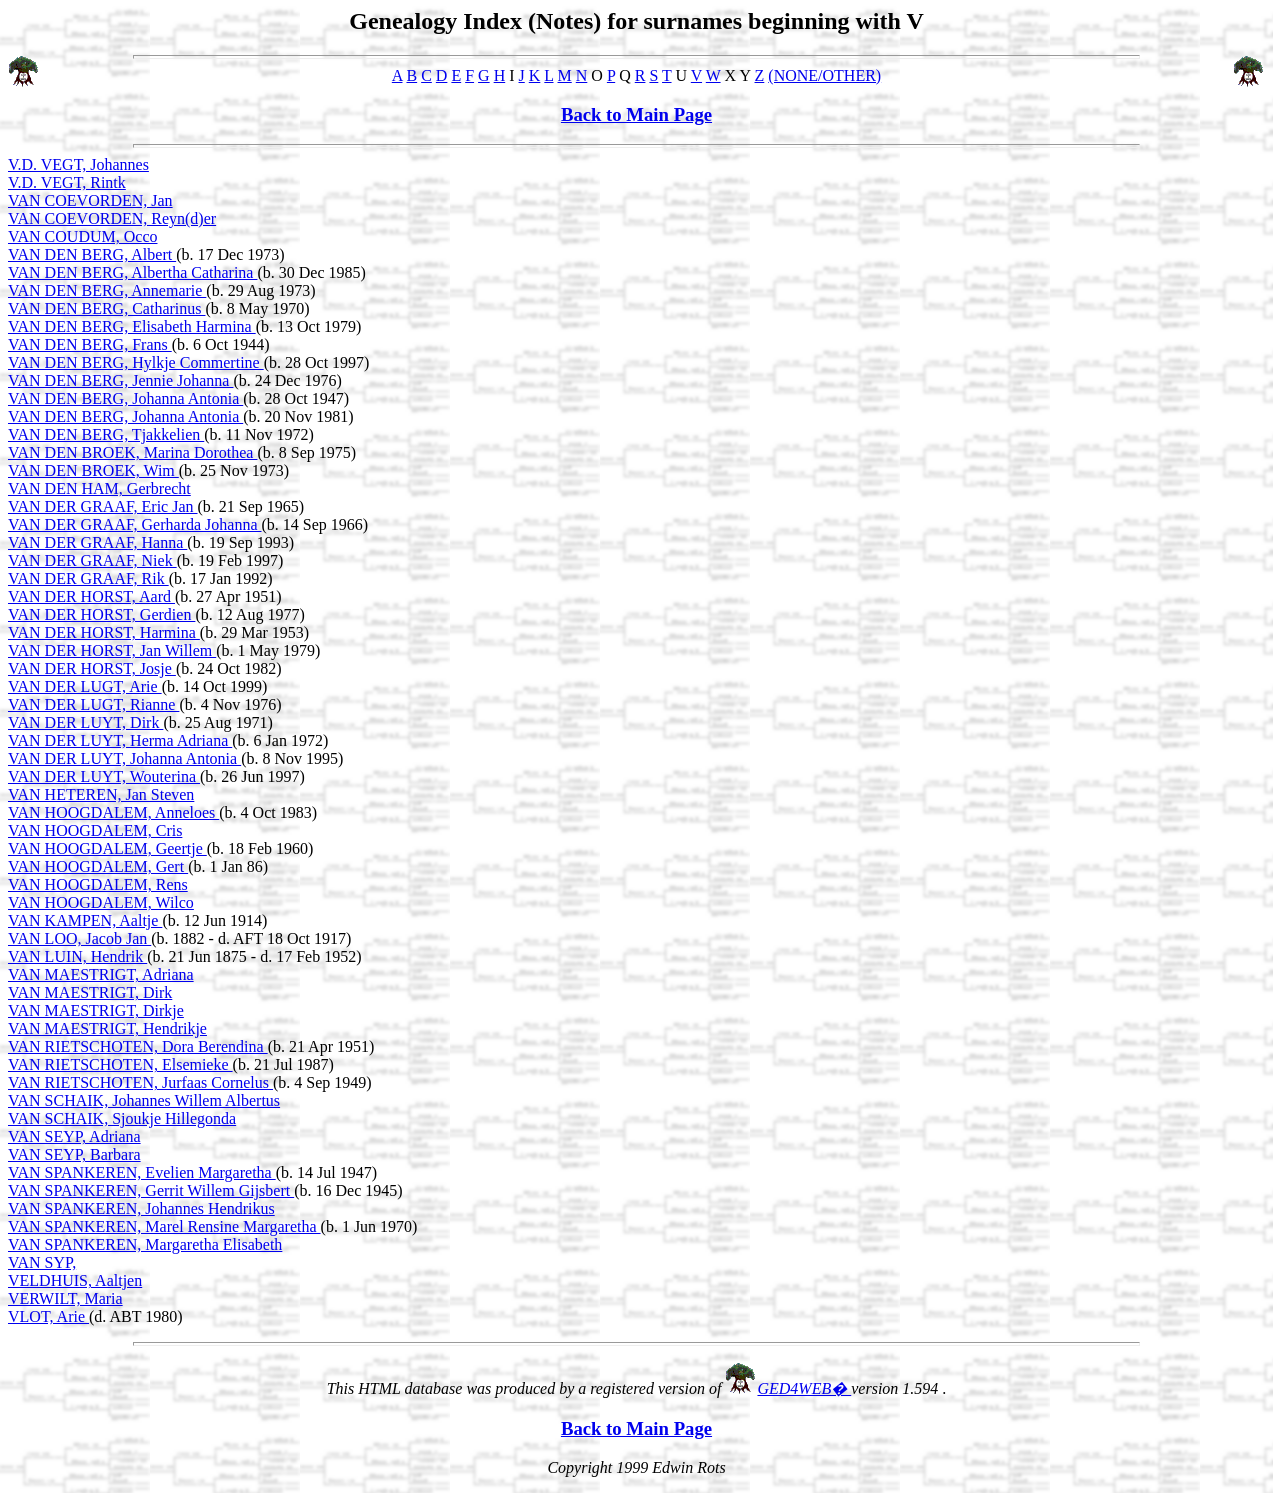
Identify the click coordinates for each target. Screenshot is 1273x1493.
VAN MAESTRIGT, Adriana (101, 974)
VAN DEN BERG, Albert (92, 254)
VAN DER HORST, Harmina (104, 632)
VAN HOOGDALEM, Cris (95, 830)
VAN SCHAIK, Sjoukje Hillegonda (122, 1118)
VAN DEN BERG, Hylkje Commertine (136, 362)
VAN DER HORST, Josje (92, 668)
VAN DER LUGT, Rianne (93, 704)
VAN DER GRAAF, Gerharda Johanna (135, 524)
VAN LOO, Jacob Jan (79, 938)
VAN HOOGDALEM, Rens (98, 884)
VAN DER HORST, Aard (91, 596)
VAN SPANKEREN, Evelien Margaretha (142, 1172)
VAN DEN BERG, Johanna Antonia (125, 398)
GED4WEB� (804, 1388)
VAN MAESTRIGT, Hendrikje (107, 1028)
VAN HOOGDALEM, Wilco (101, 902)
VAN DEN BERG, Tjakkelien (106, 434)
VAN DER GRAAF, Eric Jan (103, 506)
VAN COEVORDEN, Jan (90, 200)
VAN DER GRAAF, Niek (92, 560)
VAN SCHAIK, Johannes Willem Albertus (144, 1100)
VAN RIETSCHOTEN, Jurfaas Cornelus (140, 1082)
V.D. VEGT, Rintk (67, 182)
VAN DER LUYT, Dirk (85, 722)
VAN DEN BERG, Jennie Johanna (120, 380)
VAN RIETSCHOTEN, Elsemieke (120, 1064)
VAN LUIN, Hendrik (77, 956)
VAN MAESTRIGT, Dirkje (96, 1010)
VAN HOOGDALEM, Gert (98, 866)
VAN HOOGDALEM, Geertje (107, 848)
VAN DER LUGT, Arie (85, 686)
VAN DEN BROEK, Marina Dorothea (132, 452)
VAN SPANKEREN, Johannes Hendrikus (141, 1208)
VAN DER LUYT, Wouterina (104, 776)
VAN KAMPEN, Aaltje (85, 920)
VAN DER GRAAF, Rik (88, 578)
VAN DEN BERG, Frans (90, 344)
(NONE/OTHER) (824, 75)
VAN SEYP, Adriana (74, 1136)
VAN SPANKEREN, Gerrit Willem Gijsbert (151, 1190)
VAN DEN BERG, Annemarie (107, 290)
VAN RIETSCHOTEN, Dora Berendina (138, 1046)
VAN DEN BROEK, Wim (93, 470)
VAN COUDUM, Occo (82, 236)
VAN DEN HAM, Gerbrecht (99, 488)
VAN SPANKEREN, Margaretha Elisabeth (145, 1244)
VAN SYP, (42, 1262)
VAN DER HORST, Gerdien (101, 614)
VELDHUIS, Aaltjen (75, 1280)
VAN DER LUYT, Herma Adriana (120, 740)
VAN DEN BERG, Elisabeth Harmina (132, 326)
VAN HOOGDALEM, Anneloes (113, 812)
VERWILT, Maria (65, 1298)
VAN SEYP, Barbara (74, 1154)
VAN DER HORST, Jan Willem (112, 650)
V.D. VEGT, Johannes (78, 164)
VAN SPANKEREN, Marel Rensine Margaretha (164, 1226)
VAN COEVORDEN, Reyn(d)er (112, 218)
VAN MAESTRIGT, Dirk (90, 992)
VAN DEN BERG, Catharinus (106, 308)
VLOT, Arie (48, 1316)
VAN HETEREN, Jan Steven (101, 794)
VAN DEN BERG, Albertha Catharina (132, 272)
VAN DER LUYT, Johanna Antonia (124, 758)
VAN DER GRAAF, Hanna (97, 542)
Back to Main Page (636, 114)
